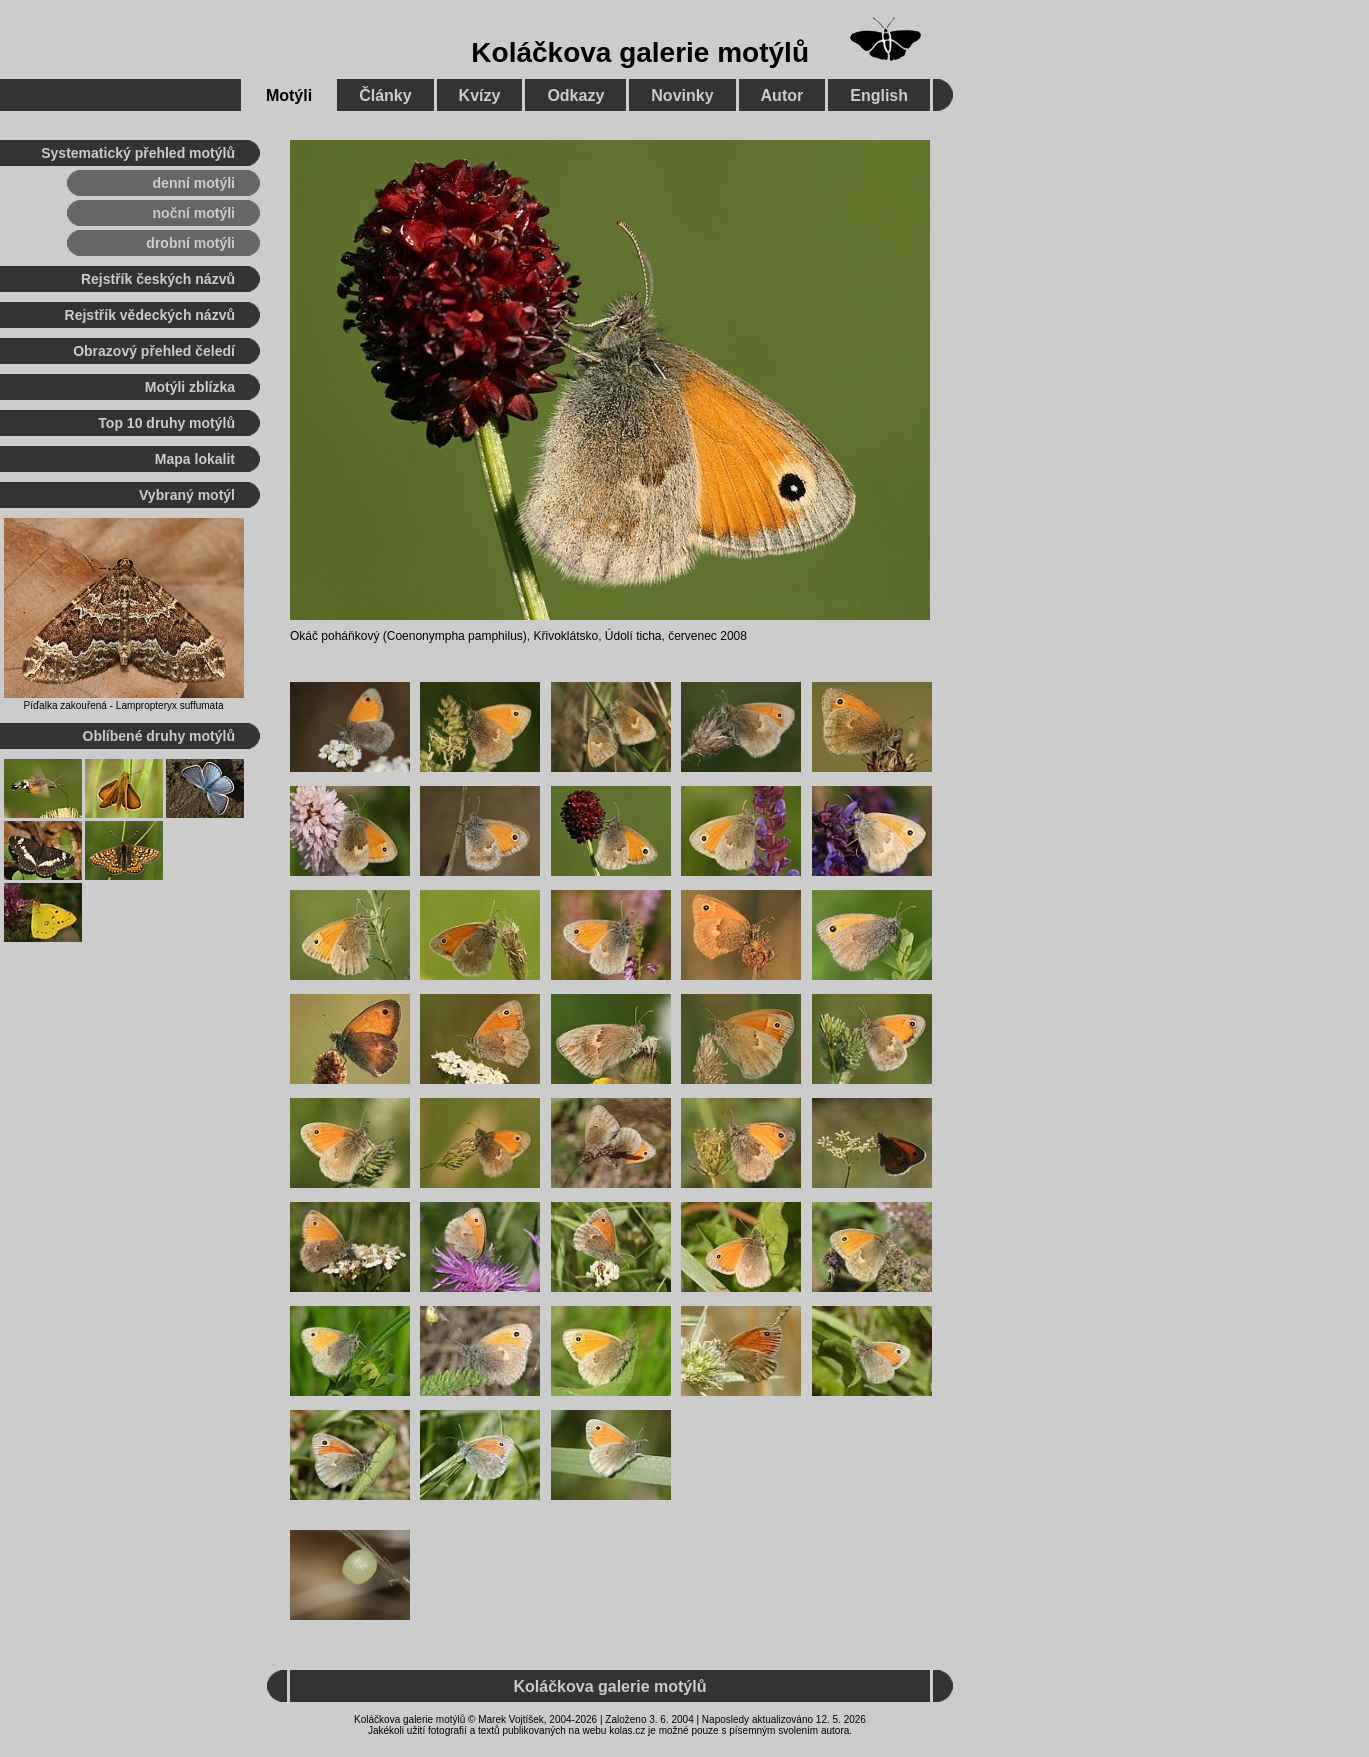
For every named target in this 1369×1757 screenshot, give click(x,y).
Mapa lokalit (195, 459)
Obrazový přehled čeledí (154, 351)
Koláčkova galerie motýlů (640, 52)
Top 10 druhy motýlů (166, 423)
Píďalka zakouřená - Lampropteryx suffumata (124, 705)
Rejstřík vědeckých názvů (150, 315)
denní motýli (194, 183)
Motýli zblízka (190, 387)
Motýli (289, 95)
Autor (782, 95)
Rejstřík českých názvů (158, 279)
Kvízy (480, 95)
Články (385, 95)
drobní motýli (190, 243)
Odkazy (575, 95)
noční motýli (194, 213)
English (879, 95)
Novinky (682, 95)
